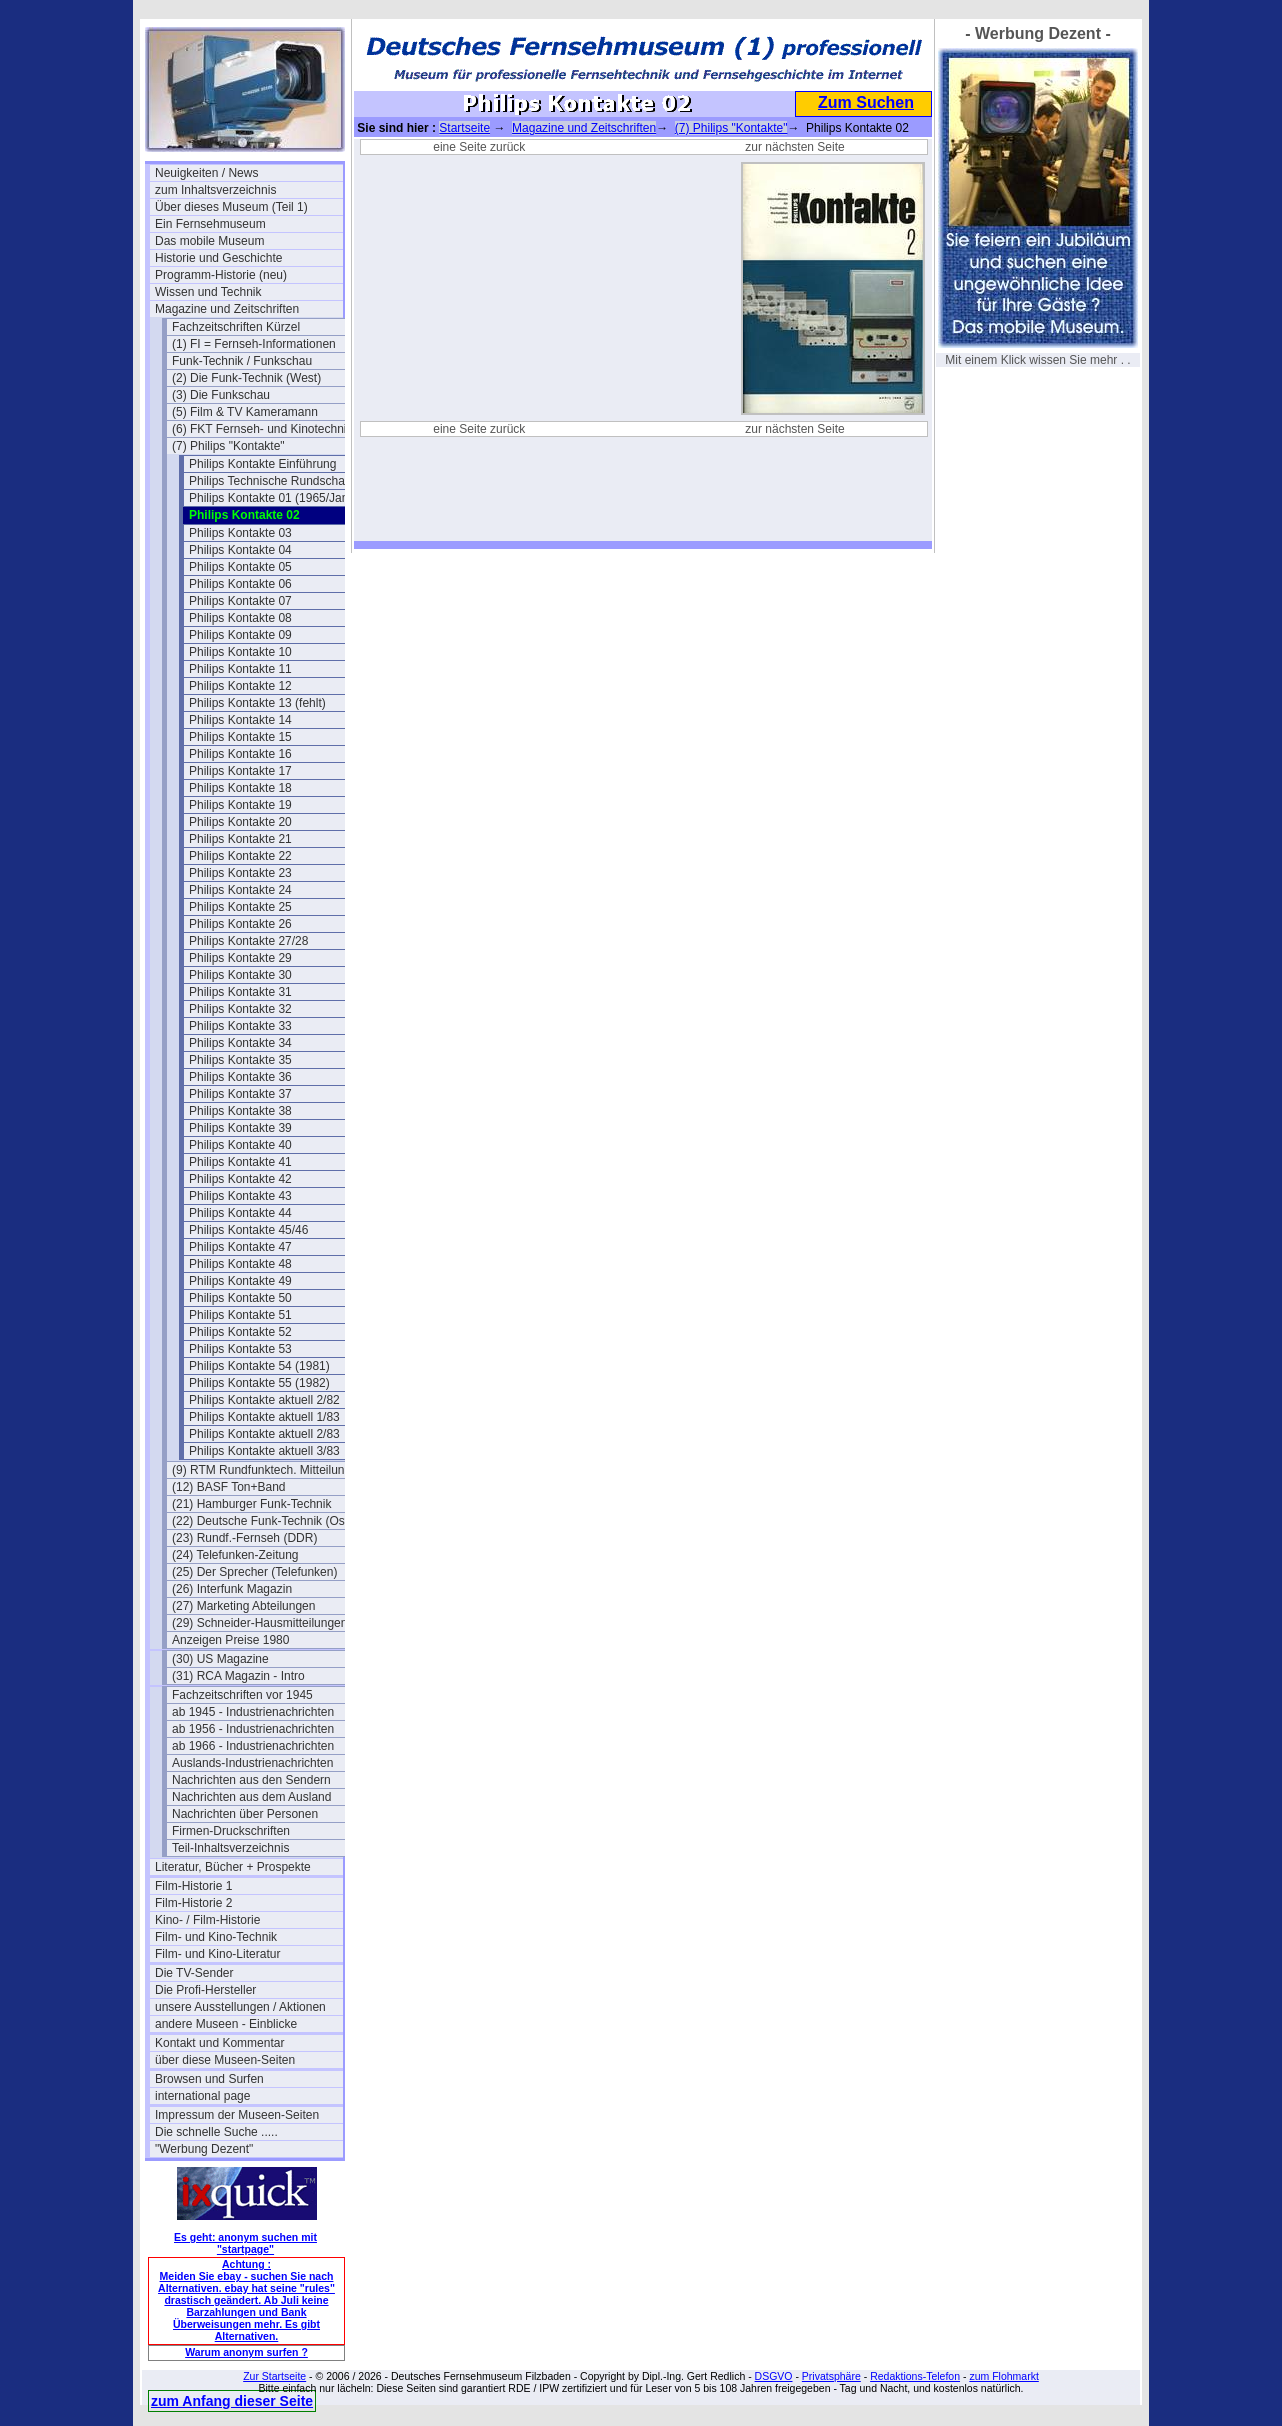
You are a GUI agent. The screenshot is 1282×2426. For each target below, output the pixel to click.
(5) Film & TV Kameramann (245, 412)
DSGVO (774, 2376)
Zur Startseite (274, 2376)
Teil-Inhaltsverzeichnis (230, 1848)
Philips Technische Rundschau (270, 481)
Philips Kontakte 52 (240, 1332)
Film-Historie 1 (193, 1886)
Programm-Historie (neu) (221, 275)
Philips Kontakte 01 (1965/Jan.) (272, 498)
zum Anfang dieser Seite (232, 2401)
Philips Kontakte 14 (240, 720)
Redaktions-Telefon (915, 2376)
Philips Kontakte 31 (240, 992)
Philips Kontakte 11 (240, 669)
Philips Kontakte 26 (240, 924)
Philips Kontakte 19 (240, 805)
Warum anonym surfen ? (246, 2352)
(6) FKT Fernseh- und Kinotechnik (262, 429)
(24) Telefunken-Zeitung (235, 1555)
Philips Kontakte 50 (240, 1298)
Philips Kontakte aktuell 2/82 (264, 1400)
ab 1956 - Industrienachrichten (253, 1729)
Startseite (464, 128)
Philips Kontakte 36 (240, 1077)
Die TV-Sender (194, 1973)
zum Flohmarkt (1003, 2376)
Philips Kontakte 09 (240, 635)
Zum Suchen (866, 102)
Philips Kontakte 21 (240, 839)
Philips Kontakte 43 (240, 1196)
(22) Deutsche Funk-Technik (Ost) (262, 1521)
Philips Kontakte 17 (240, 771)
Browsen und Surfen (209, 2079)
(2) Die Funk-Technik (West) (246, 378)
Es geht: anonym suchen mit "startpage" (245, 2243)
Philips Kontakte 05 (240, 567)
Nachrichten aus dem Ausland (251, 1797)
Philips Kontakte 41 (240, 1162)
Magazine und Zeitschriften (227, 309)
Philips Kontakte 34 (240, 1043)
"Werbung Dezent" (204, 2149)
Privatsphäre (831, 2376)
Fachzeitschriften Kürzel (236, 327)
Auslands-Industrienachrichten (252, 1763)
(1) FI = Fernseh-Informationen (254, 344)
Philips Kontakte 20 (240, 822)
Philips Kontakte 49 (240, 1281)
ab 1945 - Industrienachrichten (253, 1712)
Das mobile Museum (209, 241)
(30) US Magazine (220, 1659)
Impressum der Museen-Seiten (237, 2115)
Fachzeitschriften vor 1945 (242, 1695)
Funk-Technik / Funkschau (242, 361)
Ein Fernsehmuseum (210, 224)
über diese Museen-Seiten (225, 2060)
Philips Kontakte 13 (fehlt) (257, 703)
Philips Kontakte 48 (240, 1264)
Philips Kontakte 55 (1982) (259, 1383)
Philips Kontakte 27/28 (248, 941)
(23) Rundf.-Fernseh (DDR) (244, 1538)
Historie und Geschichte (218, 258)
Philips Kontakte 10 (240, 652)
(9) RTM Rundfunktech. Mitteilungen (266, 1470)
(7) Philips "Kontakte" (228, 446)
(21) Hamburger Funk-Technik (251, 1504)
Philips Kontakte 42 (240, 1179)
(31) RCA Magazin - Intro (238, 1676)
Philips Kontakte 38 (240, 1111)
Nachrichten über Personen (245, 1814)
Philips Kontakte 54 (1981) (259, 1366)
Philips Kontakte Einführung (262, 464)
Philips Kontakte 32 (240, 1009)
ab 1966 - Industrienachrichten (253, 1746)
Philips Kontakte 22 (240, 856)
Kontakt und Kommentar (219, 2043)
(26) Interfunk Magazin (232, 1589)
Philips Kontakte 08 (240, 618)
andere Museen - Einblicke (226, 2024)
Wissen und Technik (208, 292)
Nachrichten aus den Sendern (251, 1780)
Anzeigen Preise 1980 (230, 1640)
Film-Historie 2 (193, 1903)
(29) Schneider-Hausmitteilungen (259, 1623)
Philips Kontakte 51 (240, 1315)
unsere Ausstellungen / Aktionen (240, 2007)
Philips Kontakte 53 (240, 1349)
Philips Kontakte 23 (240, 873)
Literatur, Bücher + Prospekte (233, 1867)
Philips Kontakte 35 (240, 1060)
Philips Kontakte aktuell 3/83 (264, 1451)
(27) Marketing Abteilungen (243, 1606)
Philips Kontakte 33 (240, 1026)
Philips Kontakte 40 (240, 1145)
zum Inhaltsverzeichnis (215, 190)
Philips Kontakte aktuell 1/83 (264, 1417)
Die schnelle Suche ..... (216, 2132)
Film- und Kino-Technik (216, 1937)
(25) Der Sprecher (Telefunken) (254, 1572)
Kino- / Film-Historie (207, 1920)
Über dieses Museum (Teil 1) (231, 207)
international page (202, 2096)
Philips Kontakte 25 (240, 907)
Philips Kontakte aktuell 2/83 (264, 1434)
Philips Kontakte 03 (240, 533)
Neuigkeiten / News (206, 173)
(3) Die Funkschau (221, 395)
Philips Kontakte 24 (240, 890)
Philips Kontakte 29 (240, 958)
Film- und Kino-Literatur (217, 1954)
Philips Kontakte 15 (240, 737)
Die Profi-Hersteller (205, 1990)
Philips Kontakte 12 (240, 686)
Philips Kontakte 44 (240, 1213)
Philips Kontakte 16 (240, 754)
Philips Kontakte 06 (240, 584)
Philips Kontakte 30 (240, 975)
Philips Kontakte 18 (240, 788)
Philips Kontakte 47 (240, 1247)
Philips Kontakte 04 (240, 550)
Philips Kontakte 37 (240, 1094)
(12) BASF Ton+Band (229, 1487)
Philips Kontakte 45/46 (248, 1230)
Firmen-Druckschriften (231, 1831)
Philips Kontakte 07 (240, 601)
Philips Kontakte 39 (240, 1128)
